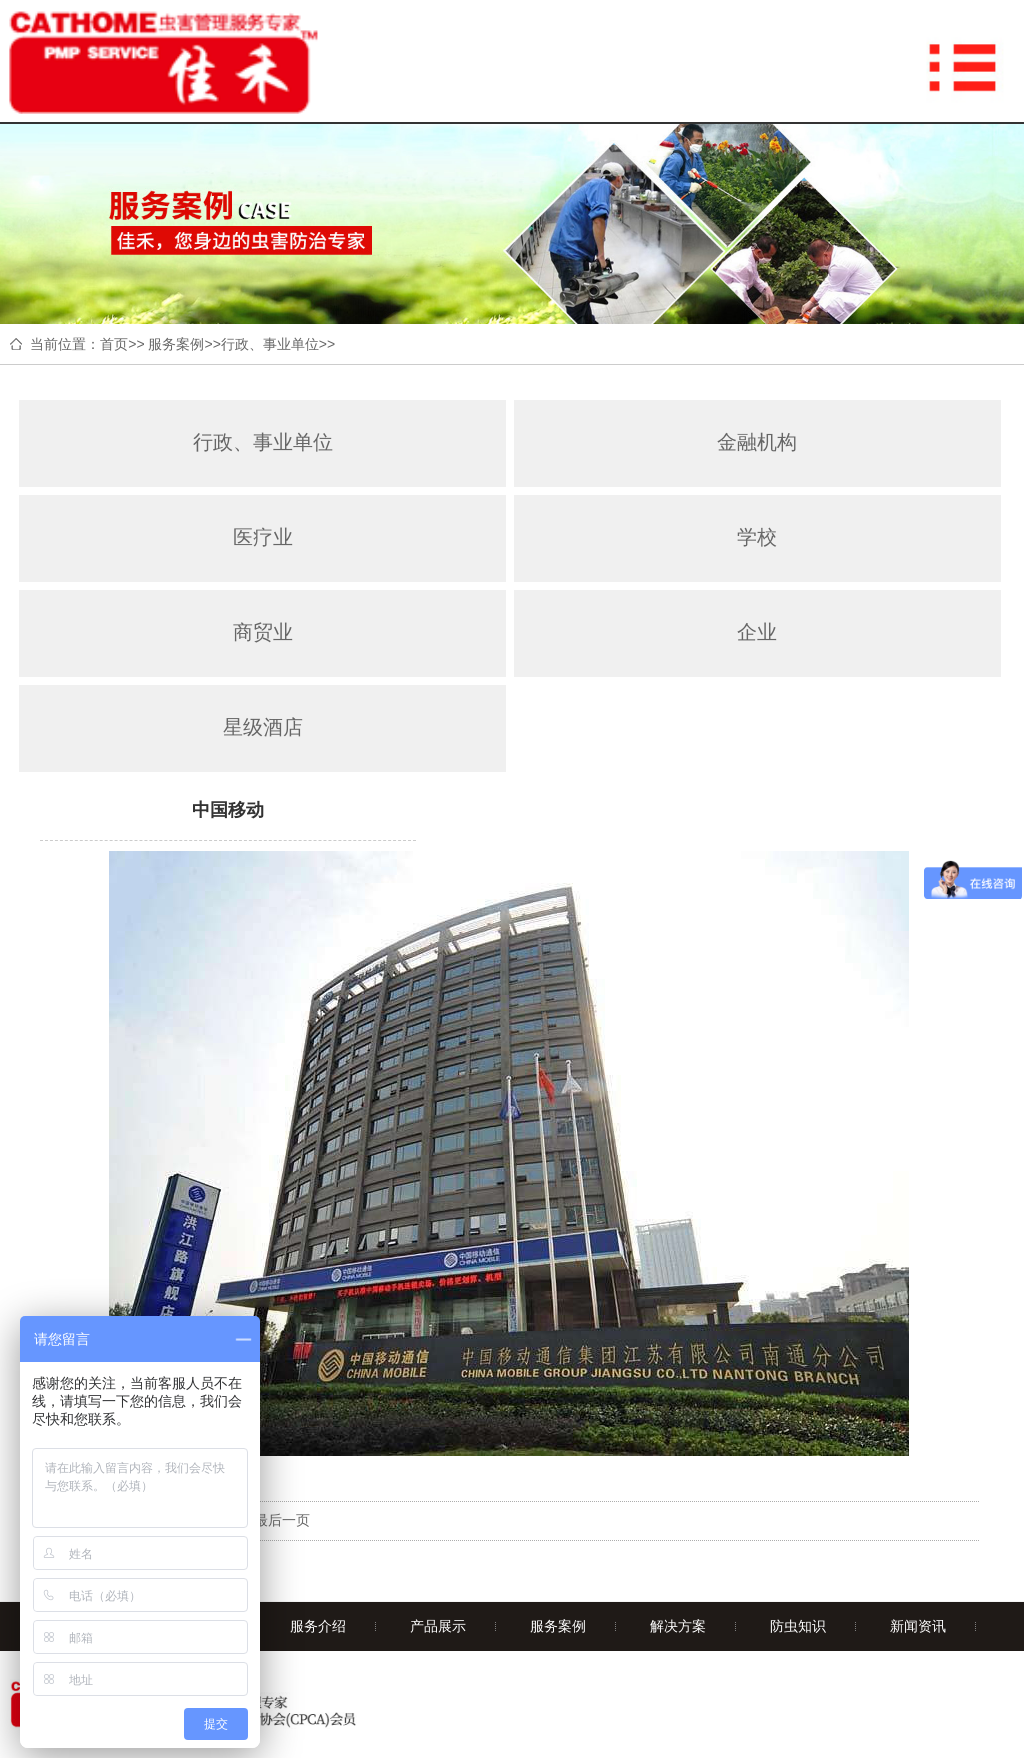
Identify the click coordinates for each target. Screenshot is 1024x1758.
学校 (757, 537)
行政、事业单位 (270, 344)
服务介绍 (318, 1626)
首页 (114, 344)
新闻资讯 (918, 1626)
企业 (757, 632)
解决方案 (678, 1626)
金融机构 (757, 442)
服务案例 (176, 344)
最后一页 (282, 1520)
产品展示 (438, 1626)
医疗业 (263, 537)
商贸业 (263, 632)
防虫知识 (798, 1626)
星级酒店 (263, 727)
